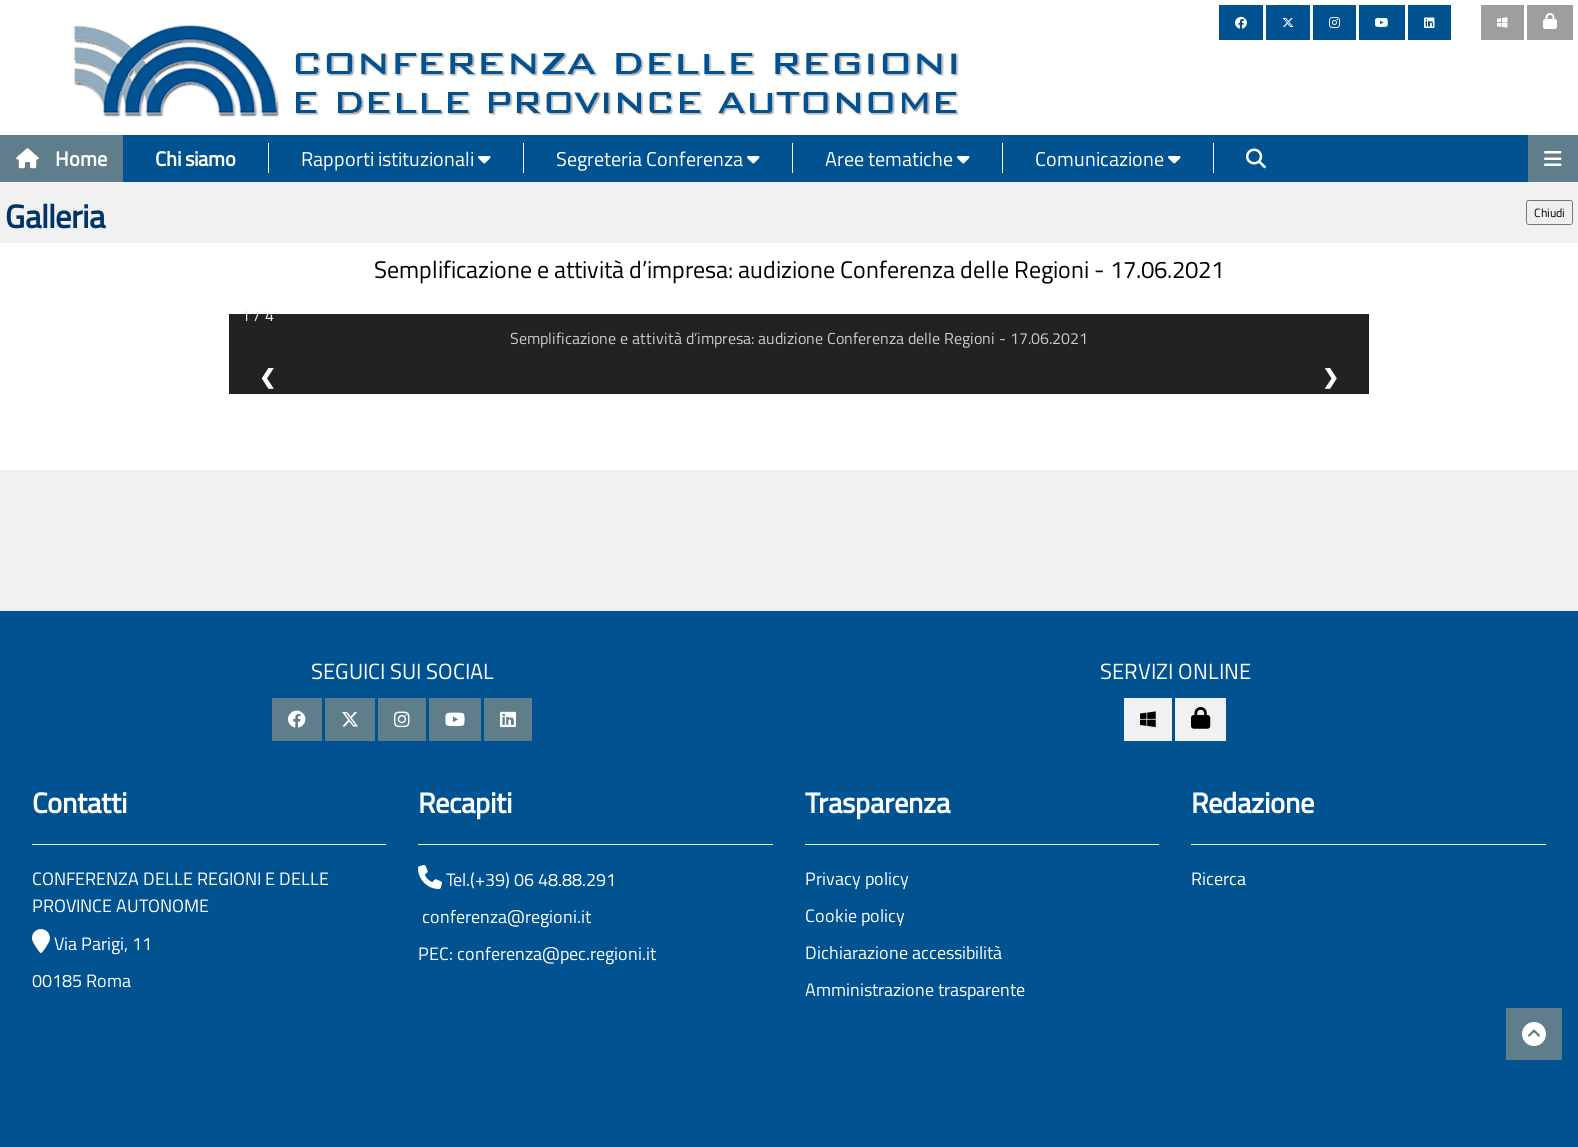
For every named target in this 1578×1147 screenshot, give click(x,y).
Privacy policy (857, 878)
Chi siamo (195, 158)
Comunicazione (1108, 158)
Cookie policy (855, 915)
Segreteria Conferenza (658, 158)
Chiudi (1549, 212)
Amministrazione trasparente (915, 989)
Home (61, 158)
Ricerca (1218, 878)
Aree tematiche (897, 158)
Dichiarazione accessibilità (903, 952)
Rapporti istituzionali (396, 158)
